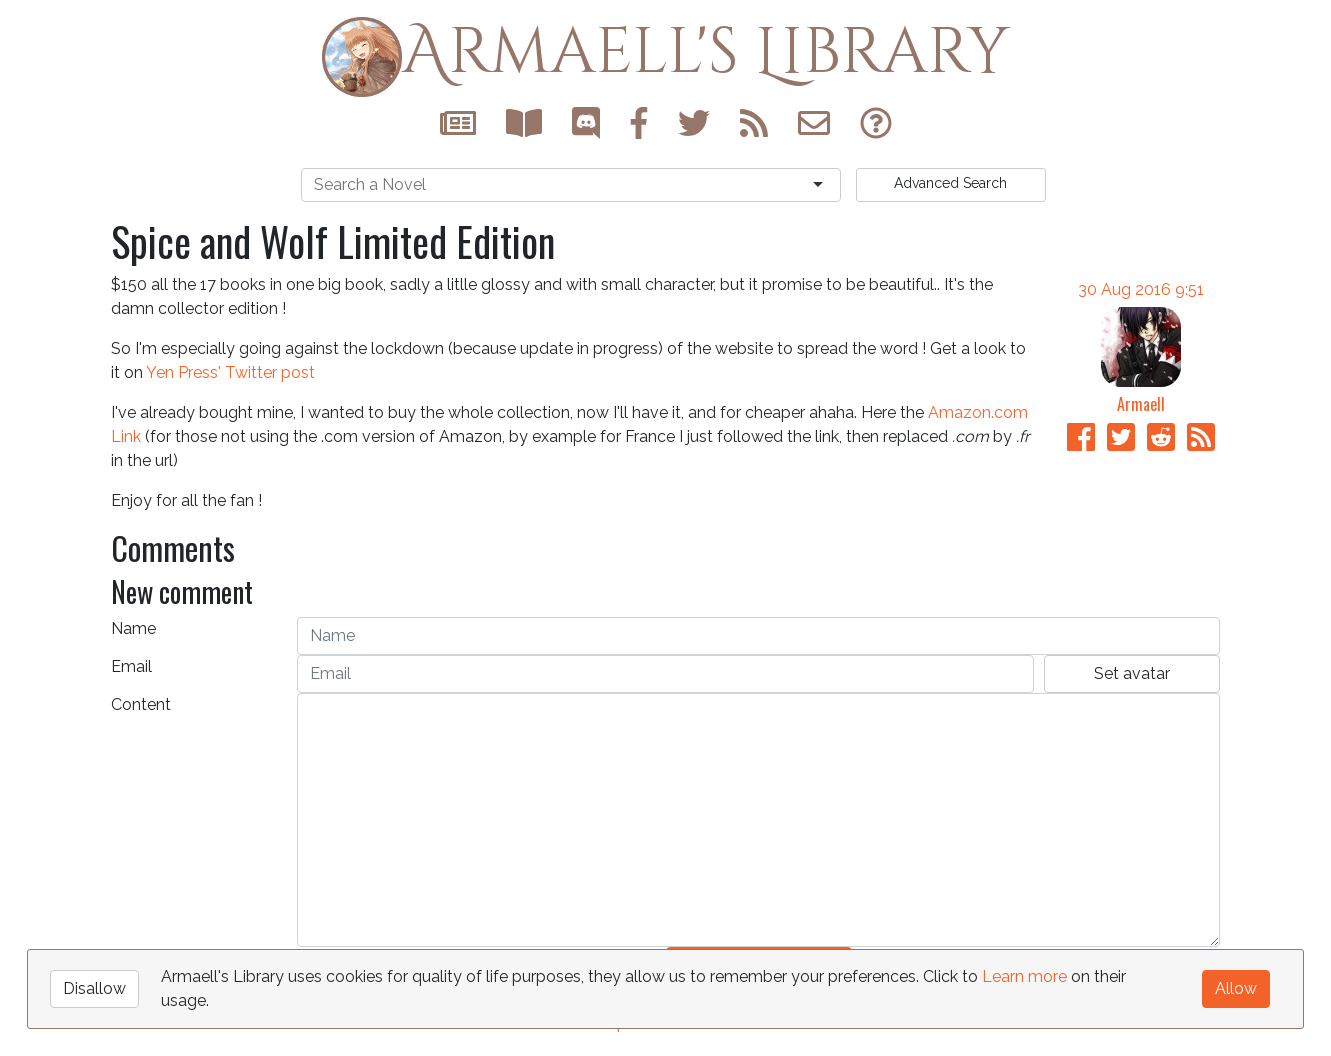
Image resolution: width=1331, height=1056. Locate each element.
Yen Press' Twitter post (230, 372)
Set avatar (1132, 673)
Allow (1236, 988)
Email (131, 666)
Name (133, 628)
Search (950, 183)
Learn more (1024, 976)
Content (141, 704)
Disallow (94, 988)
